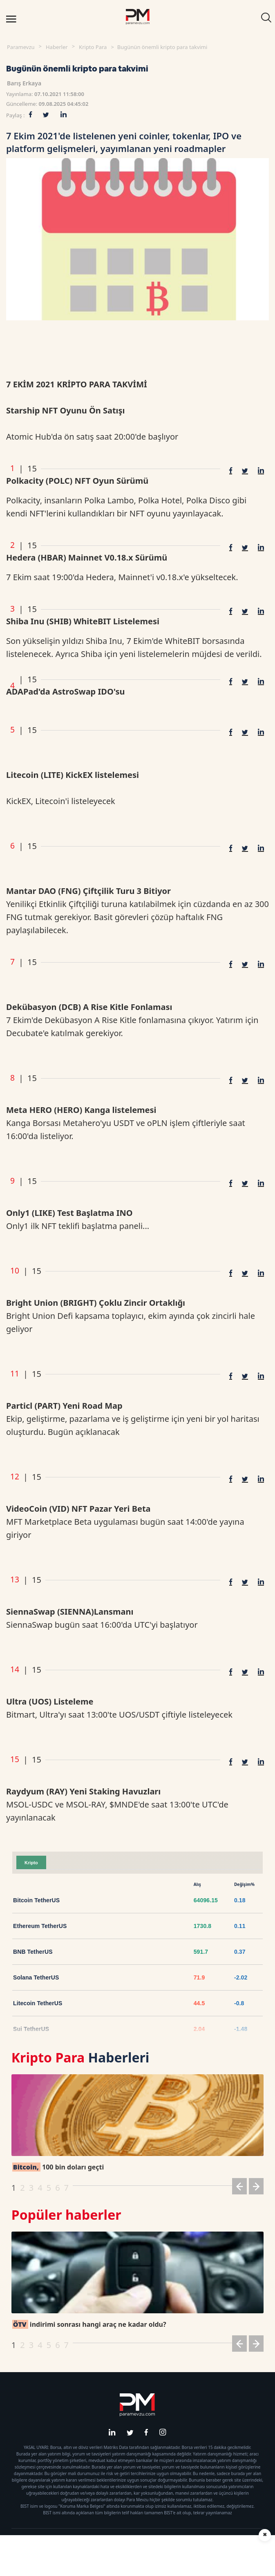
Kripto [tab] (31, 1862)
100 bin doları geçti (58, 2167)
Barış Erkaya (24, 83)
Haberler (57, 47)
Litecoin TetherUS (37, 2003)
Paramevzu (21, 47)
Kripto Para (93, 47)
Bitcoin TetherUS (36, 1900)
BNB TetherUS (33, 1951)
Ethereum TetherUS (40, 1926)
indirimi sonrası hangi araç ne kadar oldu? (89, 2324)
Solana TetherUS (36, 1977)
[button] (239, 2187)
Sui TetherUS (31, 2029)
